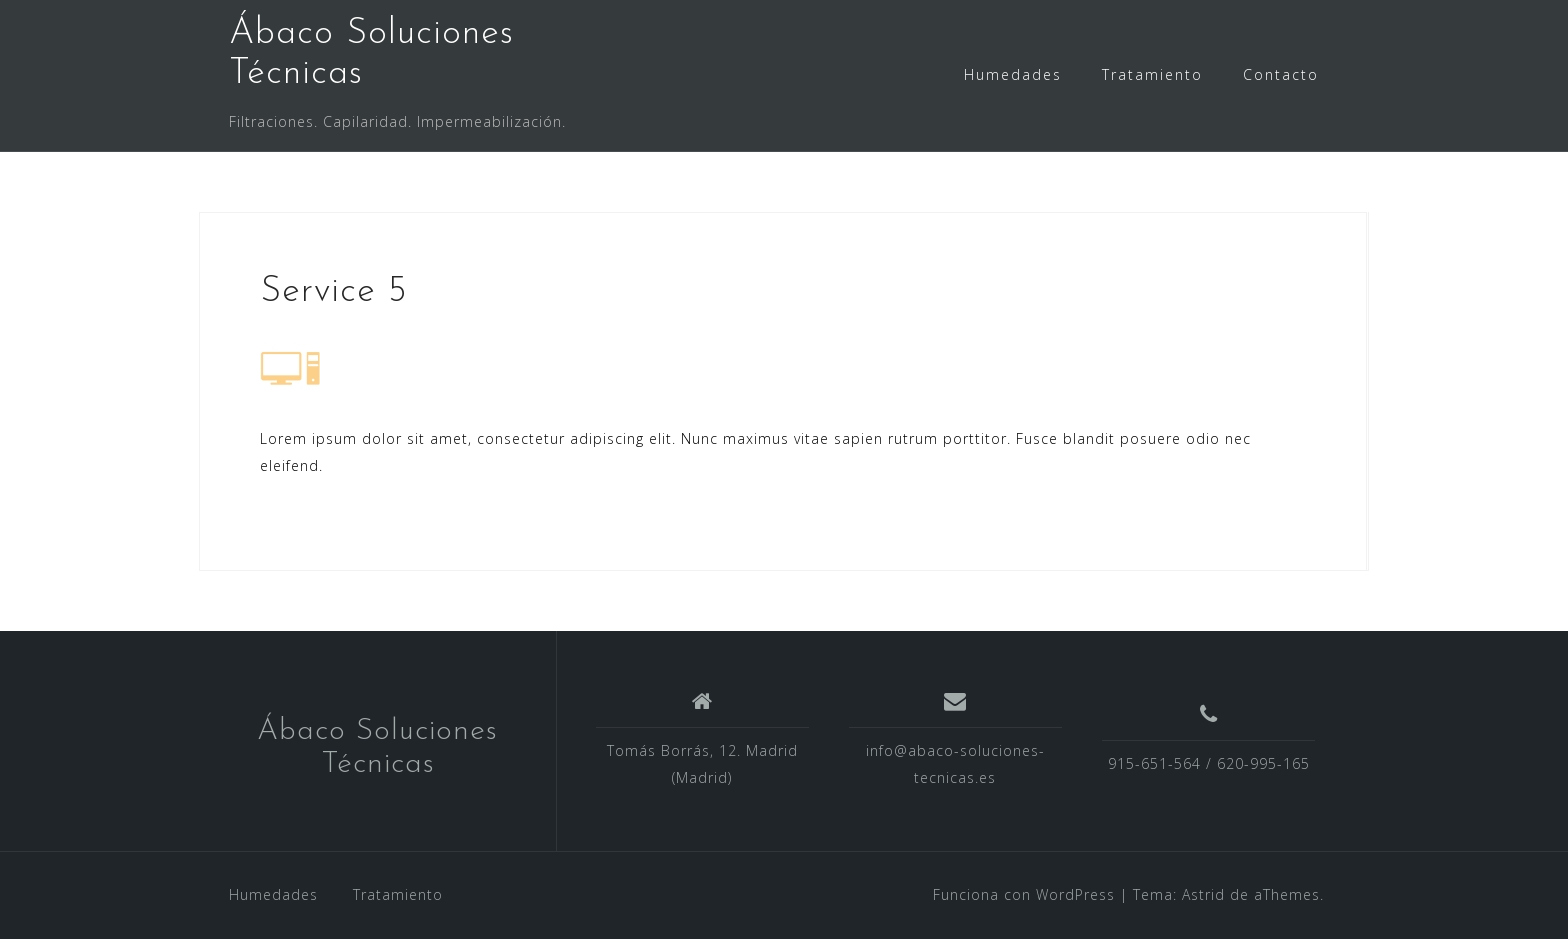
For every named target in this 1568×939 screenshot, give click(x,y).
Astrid (1203, 894)
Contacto (1281, 74)
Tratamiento (1152, 74)
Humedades (1013, 74)
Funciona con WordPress (1024, 894)
